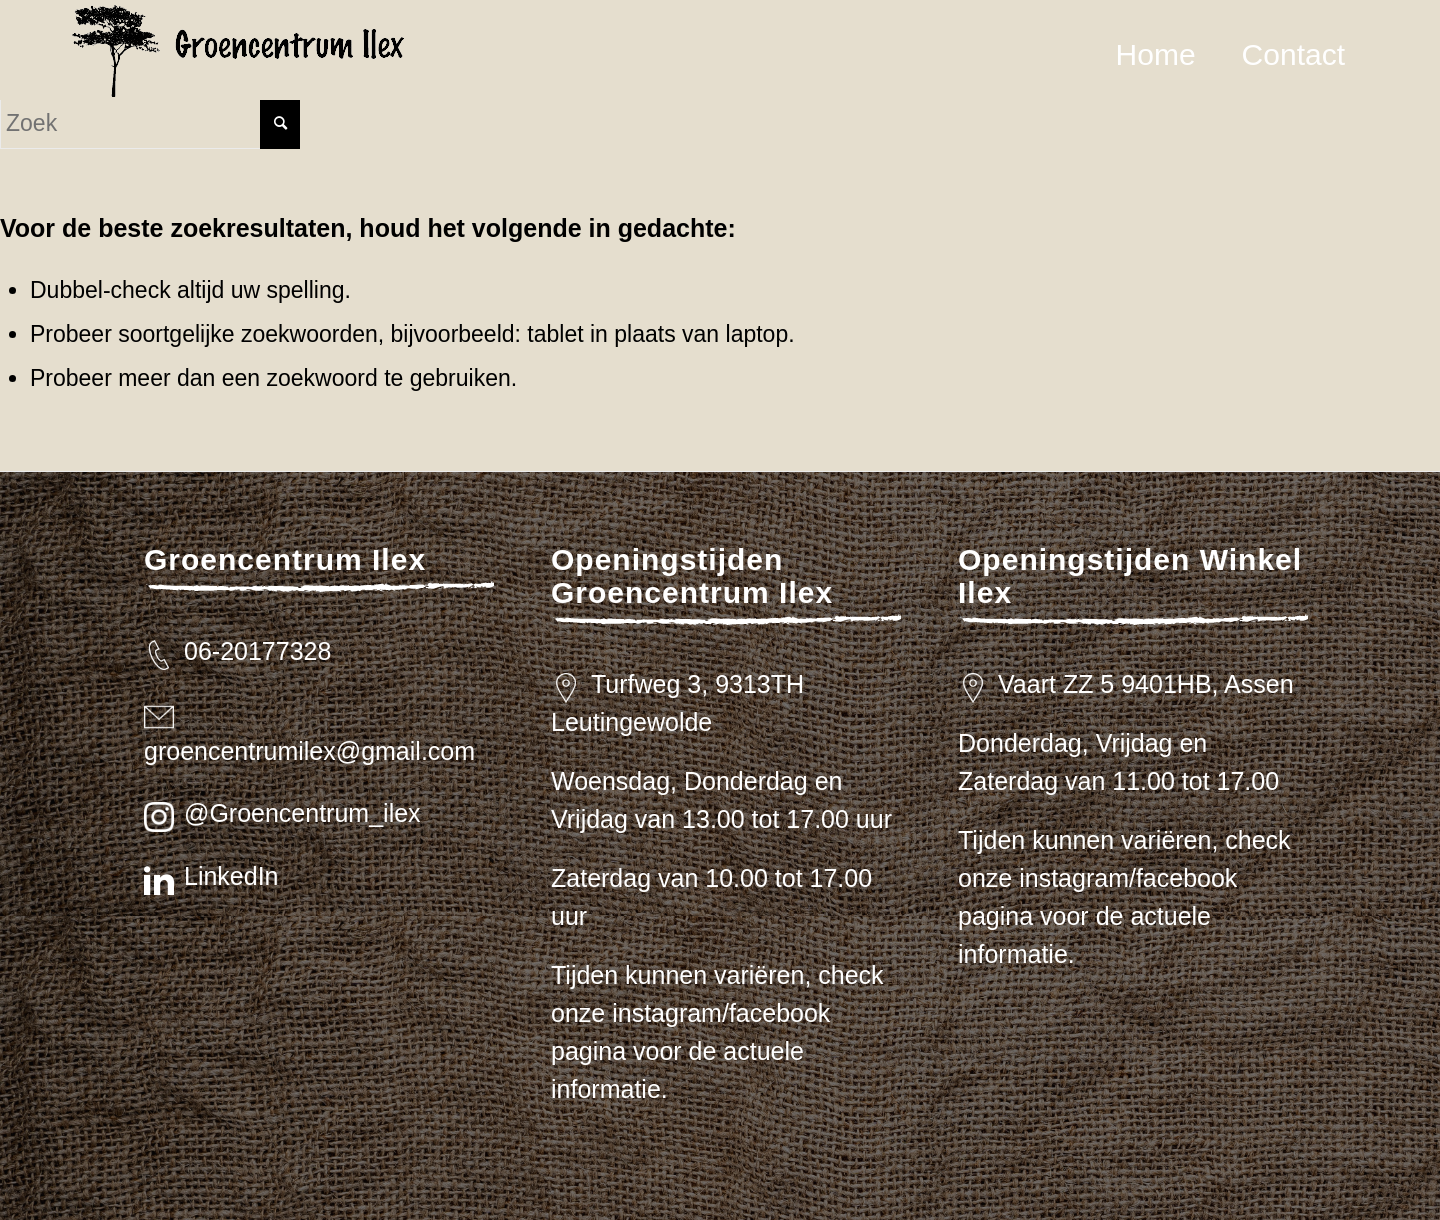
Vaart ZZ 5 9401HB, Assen (1146, 684)
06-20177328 (257, 651)
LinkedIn (231, 876)
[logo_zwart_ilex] (238, 55)
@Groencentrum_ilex (302, 813)
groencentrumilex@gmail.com (309, 751)
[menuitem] (1156, 55)
